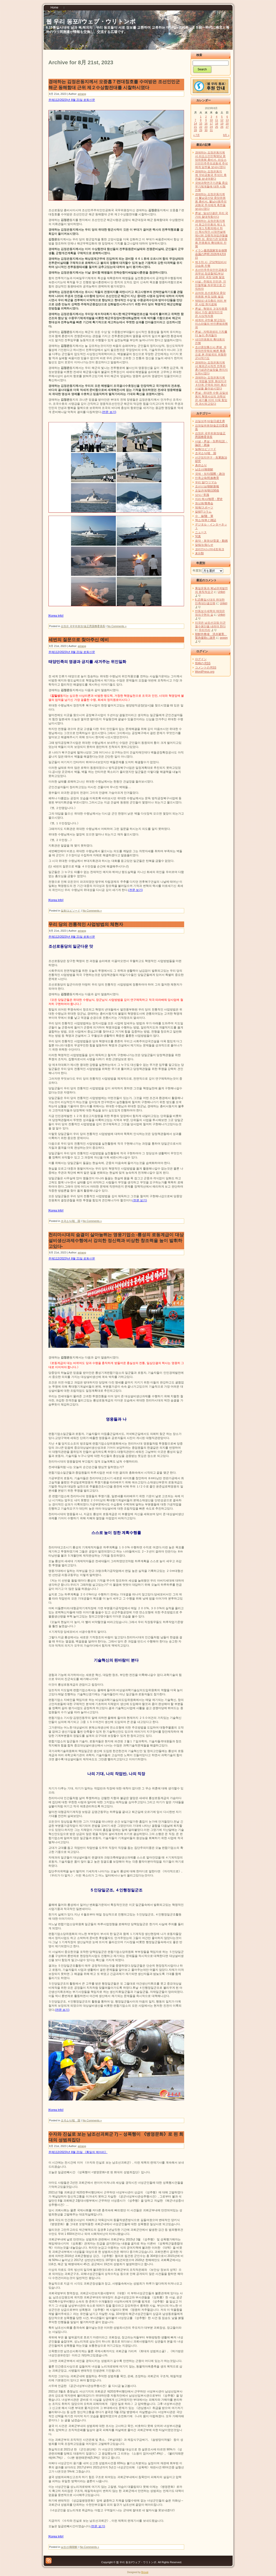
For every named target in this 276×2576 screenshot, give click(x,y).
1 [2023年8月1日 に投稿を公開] (200, 116)
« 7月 (196, 135)
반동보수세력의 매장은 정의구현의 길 (210, 612)
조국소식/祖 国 (70, 1220)
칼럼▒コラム (203, 511)
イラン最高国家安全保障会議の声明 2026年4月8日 (211, 254)
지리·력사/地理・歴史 (209, 499)
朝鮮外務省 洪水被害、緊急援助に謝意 (211, 635)
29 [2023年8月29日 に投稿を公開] (200, 130)
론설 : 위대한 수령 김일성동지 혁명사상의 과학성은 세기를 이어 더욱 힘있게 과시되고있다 (211, 398)
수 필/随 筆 (204, 516)
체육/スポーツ (204, 507)
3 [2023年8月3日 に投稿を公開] (211, 116)
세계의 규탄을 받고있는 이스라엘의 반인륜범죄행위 (211, 323)
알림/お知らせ (204, 545)
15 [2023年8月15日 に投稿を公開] (200, 123)
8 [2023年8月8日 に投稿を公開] (200, 120)
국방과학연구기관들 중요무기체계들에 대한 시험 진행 (211, 186)
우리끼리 (204, 630)
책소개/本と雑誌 (205, 520)
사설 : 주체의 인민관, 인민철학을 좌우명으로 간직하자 (210, 285)
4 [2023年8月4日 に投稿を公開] (216, 116)
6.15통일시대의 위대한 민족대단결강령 (210, 601)
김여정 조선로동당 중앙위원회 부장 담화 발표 (210, 294)
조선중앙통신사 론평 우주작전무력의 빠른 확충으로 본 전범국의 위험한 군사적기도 (211, 353)
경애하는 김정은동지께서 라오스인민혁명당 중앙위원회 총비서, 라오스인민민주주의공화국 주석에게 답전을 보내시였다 (211, 160)
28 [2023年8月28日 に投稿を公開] (195, 130)
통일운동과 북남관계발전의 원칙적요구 (211, 590)
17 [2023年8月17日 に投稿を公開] (211, 123)
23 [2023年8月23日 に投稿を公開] (206, 126)
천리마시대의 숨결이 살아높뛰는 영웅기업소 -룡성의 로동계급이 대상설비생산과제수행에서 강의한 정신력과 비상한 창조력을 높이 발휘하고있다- (116, 1240)
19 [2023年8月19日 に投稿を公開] (222, 123)
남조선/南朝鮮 (69, 2546)
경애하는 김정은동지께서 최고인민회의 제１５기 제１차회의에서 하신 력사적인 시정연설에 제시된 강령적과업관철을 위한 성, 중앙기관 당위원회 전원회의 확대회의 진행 (211, 233)
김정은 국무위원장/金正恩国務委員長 (83, 626)
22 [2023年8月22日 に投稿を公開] (200, 126)
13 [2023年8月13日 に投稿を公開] (227, 120)
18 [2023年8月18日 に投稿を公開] (216, 123)
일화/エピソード (70, 910)
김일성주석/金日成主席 (210, 421)
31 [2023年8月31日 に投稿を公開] (211, 130)
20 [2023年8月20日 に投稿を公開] (227, 123)
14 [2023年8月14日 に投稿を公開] (195, 123)
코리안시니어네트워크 (209, 549)
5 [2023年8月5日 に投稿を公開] (222, 116)
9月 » (226, 135)
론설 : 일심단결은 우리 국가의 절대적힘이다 (211, 214)
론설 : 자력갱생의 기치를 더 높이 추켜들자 (211, 333)
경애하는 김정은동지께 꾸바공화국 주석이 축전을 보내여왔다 (211, 175)
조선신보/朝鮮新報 (207, 486)
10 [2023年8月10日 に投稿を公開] (211, 120)
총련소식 (201, 465)
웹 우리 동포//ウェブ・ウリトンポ (91, 21)
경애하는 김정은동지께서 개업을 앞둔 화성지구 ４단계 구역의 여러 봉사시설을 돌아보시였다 (211, 383)
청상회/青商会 (204, 503)
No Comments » (116, 626)
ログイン (201, 659)
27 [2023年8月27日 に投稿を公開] (227, 126)
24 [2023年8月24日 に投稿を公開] (211, 126)
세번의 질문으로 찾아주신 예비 (78, 639)
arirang (82, 93)
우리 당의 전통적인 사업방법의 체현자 (85, 924)
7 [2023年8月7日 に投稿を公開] (195, 120)
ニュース (201, 532)
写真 (198, 536)
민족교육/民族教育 (207, 478)
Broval (144, 2572)
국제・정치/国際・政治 (210, 474)
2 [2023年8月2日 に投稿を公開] (206, 116)
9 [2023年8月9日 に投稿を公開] (206, 120)
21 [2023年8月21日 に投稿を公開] (195, 126)
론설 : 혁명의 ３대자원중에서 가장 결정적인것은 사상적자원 (211, 312)
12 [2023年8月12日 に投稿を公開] (222, 120)
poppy (224, 637)
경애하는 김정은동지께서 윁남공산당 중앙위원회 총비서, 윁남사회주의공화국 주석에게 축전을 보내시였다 (211, 201)
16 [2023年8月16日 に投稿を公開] (206, 123)
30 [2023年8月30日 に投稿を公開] (206, 130)
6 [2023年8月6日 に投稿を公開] (227, 116)
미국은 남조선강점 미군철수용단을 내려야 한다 (210, 624)
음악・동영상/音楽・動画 (211, 540)
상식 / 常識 (202, 495)
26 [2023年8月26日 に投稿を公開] (222, 126)
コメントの (205, 667)
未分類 (199, 553)
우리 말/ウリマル (206, 482)
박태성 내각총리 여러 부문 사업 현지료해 (211, 302)
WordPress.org (204, 671)
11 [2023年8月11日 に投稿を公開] (216, 120)
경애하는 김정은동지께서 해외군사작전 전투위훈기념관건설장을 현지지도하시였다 (211, 368)
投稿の (203, 663)
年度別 (197, 570)
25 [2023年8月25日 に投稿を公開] (216, 126)
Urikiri (221, 592)
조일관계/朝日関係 (207, 490)
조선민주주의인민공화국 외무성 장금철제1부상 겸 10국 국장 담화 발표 (211, 273)
